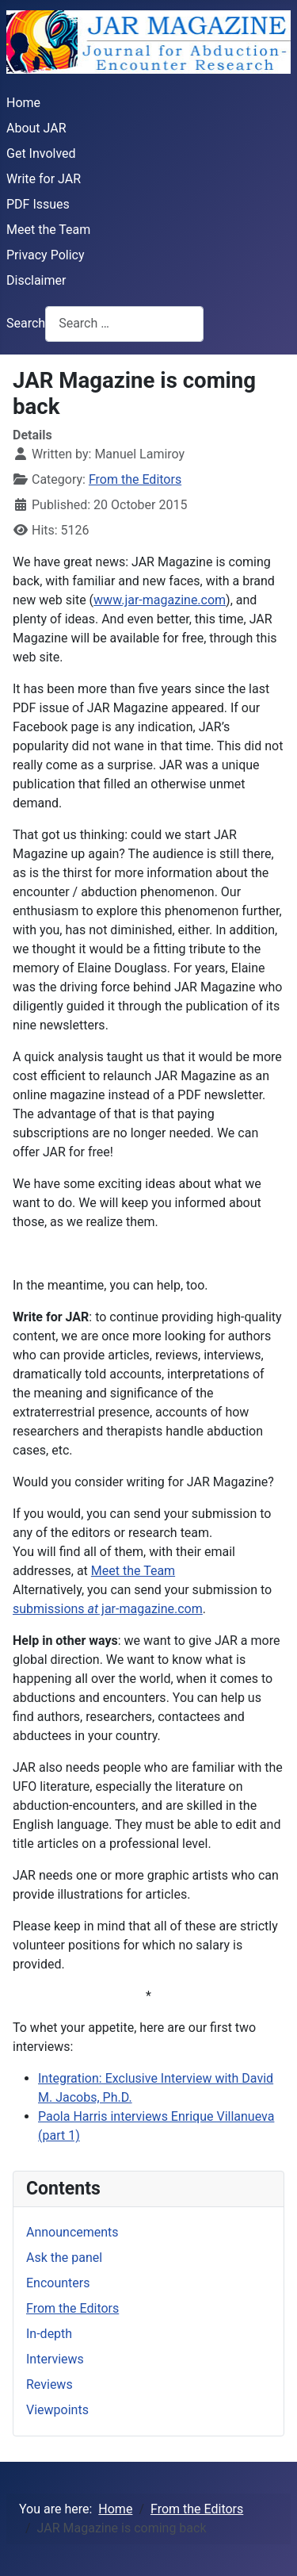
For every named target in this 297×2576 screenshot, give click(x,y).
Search (25, 323)
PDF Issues (38, 204)
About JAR (36, 128)
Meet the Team (48, 229)
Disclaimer (36, 280)
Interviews (55, 2359)
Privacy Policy (45, 255)
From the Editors (135, 479)
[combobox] (124, 324)
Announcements (72, 2232)
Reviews (49, 2384)
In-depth (49, 2333)
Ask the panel (64, 2257)
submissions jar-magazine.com (108, 1608)
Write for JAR (43, 178)
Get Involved (41, 153)
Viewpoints (57, 2409)
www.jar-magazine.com (159, 600)
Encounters (57, 2282)
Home (23, 102)
